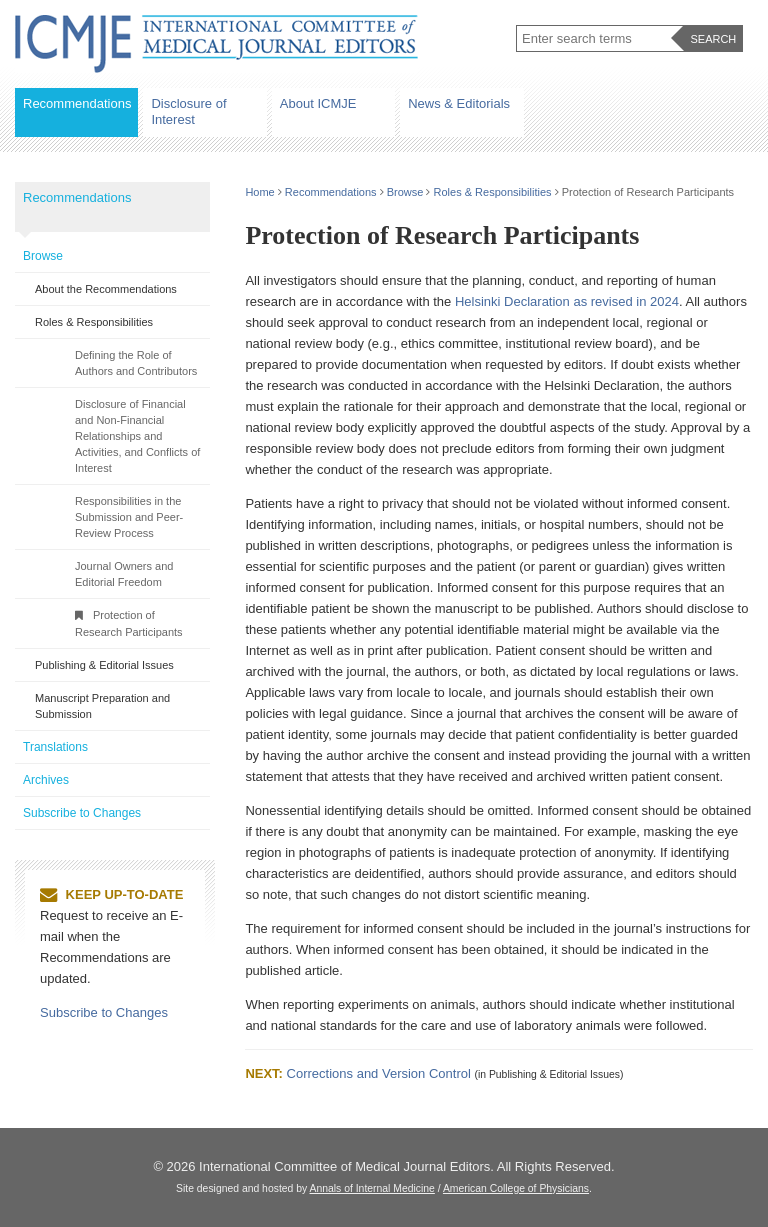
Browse (405, 192)
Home (259, 192)
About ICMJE (318, 103)
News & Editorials (459, 103)
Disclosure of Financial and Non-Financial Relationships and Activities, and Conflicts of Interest (137, 436)
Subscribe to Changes (82, 813)
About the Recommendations (106, 289)
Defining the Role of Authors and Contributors (136, 363)
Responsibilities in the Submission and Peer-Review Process (129, 517)
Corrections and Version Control (379, 1073)
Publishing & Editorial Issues (104, 665)
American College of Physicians (516, 1188)
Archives (46, 780)
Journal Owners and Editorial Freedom (124, 574)
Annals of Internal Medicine (372, 1188)
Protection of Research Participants (129, 623)
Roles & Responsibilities (493, 192)
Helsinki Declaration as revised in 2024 (567, 301)
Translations (55, 747)
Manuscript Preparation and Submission (102, 706)
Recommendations (77, 103)
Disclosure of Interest (188, 111)
